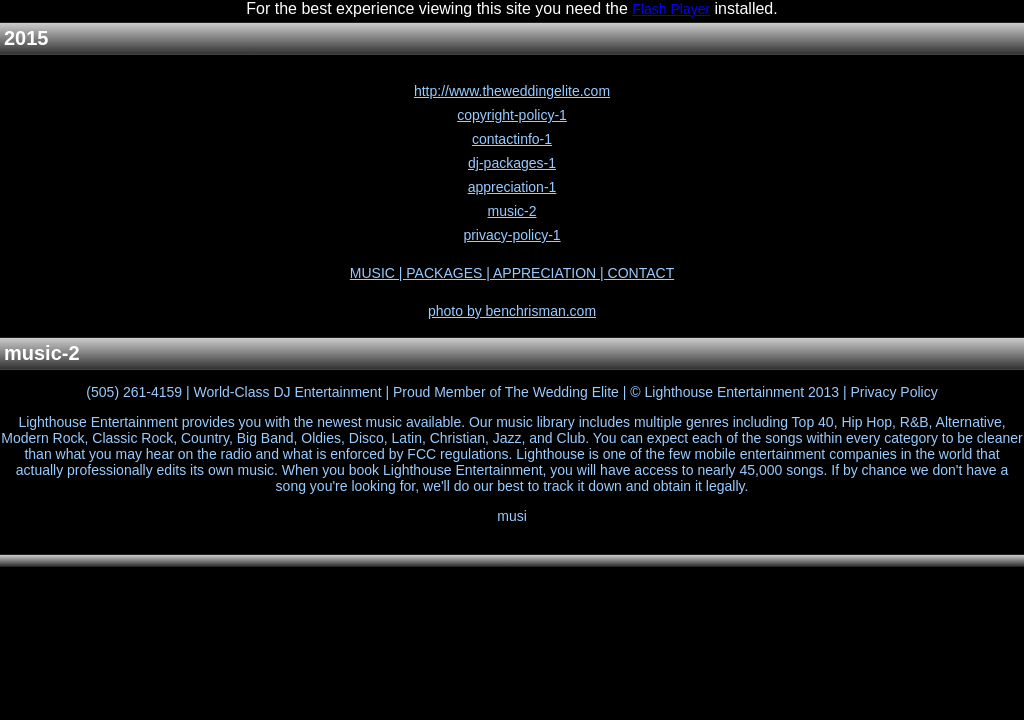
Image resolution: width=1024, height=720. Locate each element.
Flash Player (671, 9)
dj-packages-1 (512, 163)
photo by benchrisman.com (512, 311)
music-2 (511, 211)
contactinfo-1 (512, 139)
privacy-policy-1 (511, 235)
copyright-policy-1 (512, 115)
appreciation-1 (512, 187)
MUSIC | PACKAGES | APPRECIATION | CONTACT (512, 273)
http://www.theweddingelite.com (512, 91)
